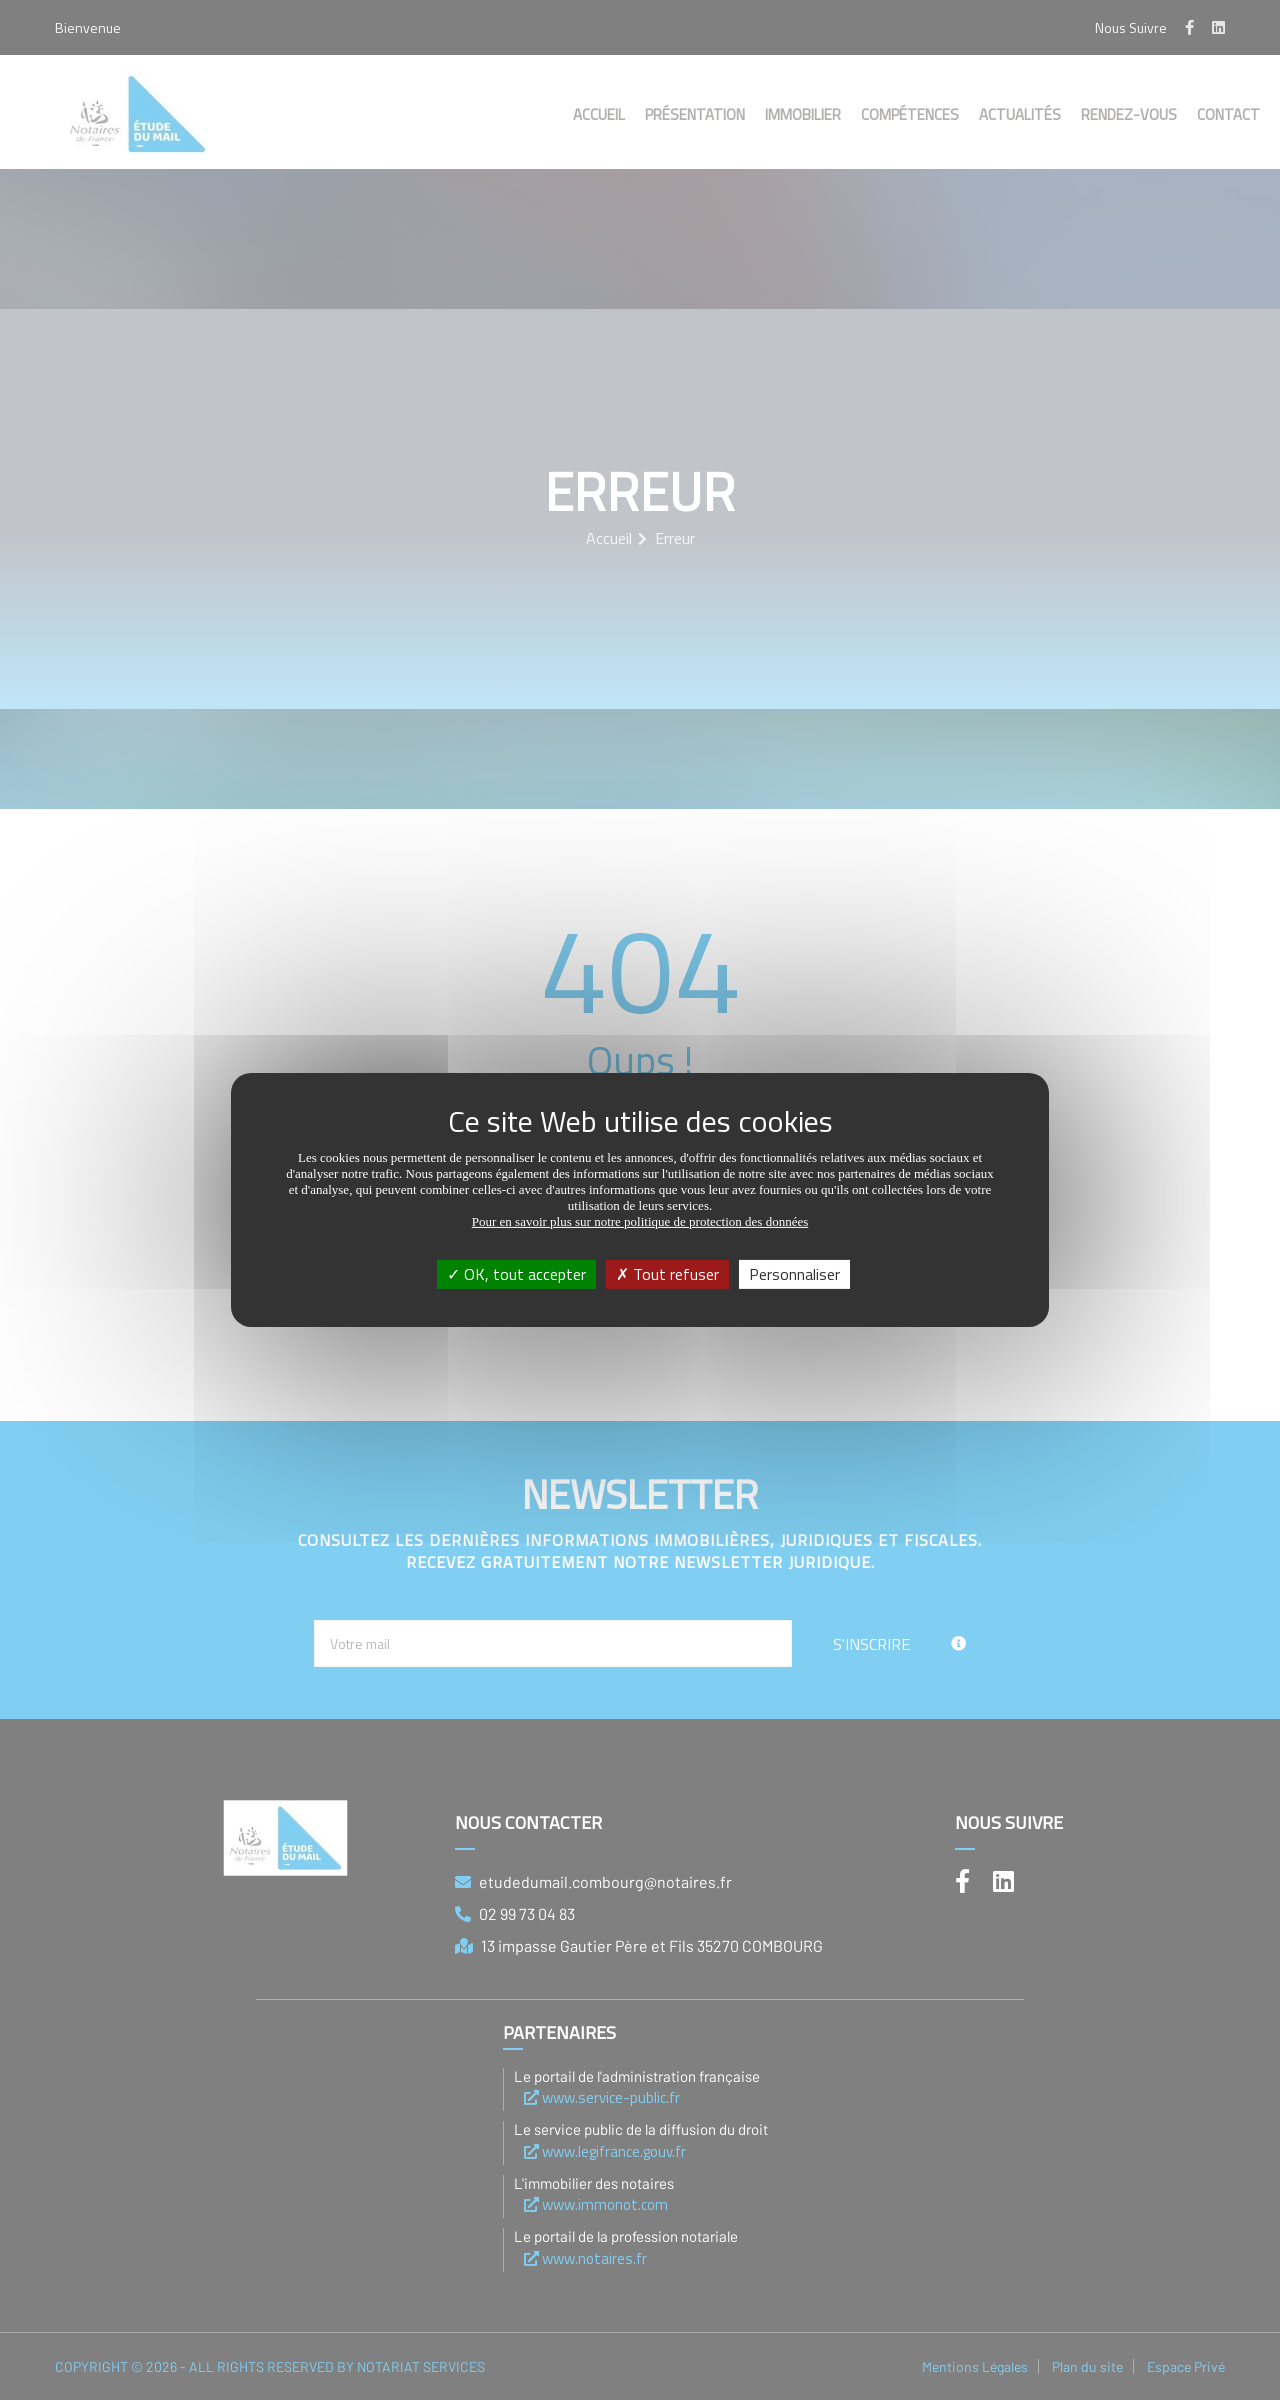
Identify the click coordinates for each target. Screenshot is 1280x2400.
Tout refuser (667, 1274)
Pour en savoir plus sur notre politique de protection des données (640, 1221)
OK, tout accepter (516, 1274)
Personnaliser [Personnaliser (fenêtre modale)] (794, 1274)
